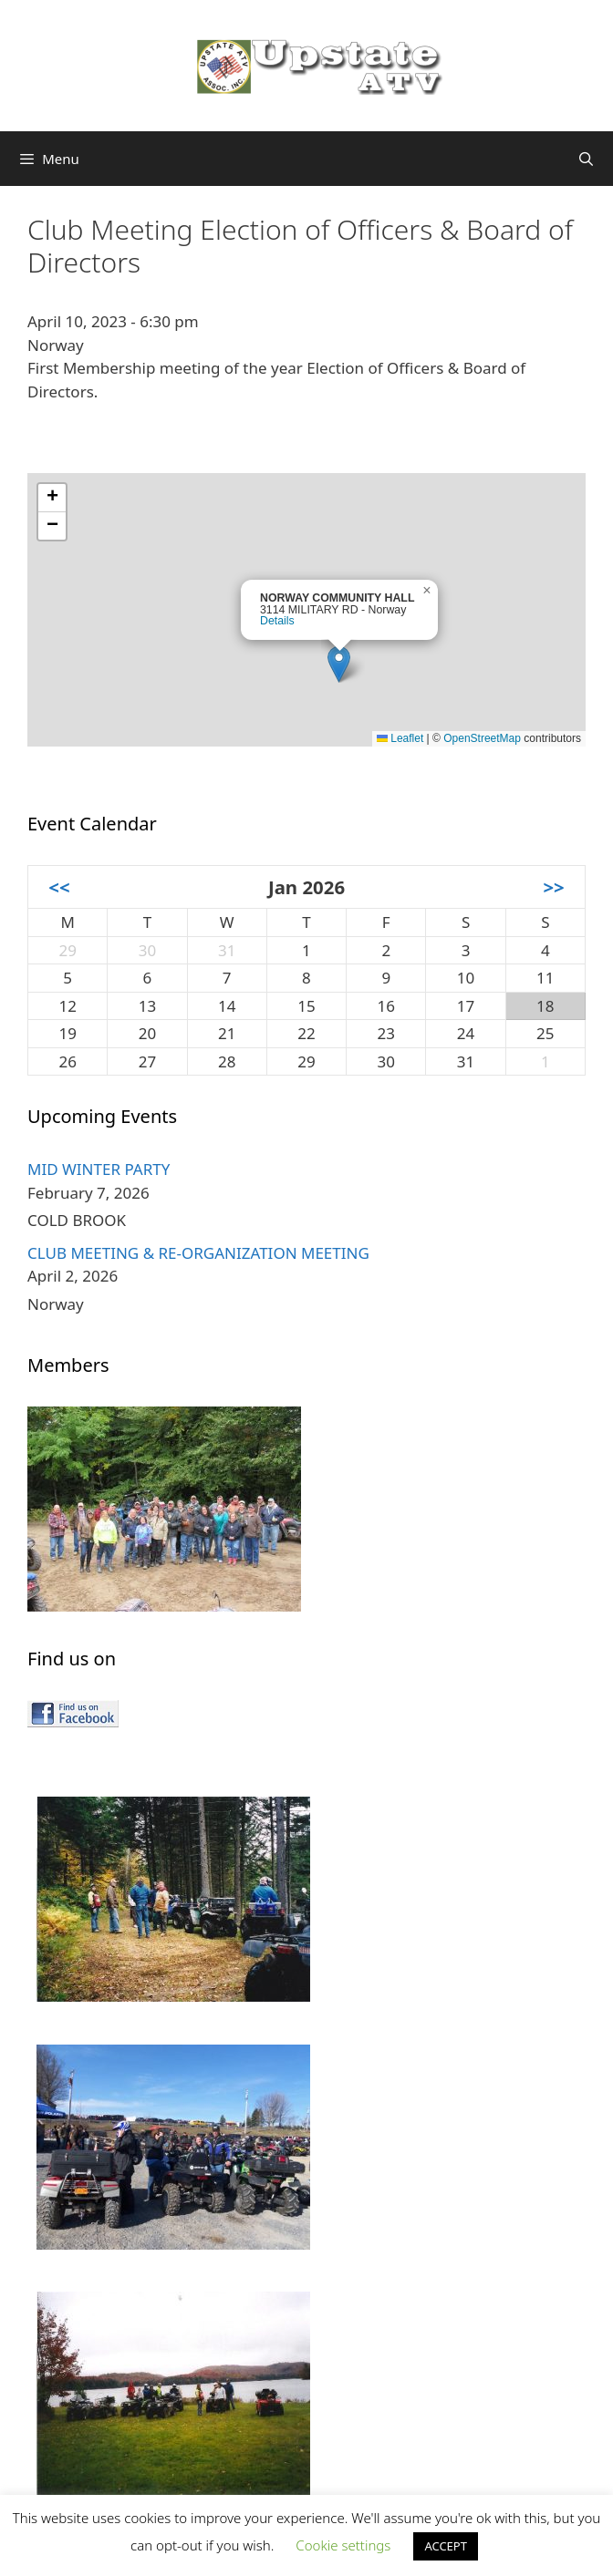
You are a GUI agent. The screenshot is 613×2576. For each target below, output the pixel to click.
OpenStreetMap (482, 738)
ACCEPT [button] (445, 2546)
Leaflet (400, 738)
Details (277, 620)
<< (58, 887)
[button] (338, 664)
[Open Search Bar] (586, 158)
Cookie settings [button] (343, 2545)
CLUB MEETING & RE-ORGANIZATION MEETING (198, 1252)
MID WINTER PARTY (98, 1169)
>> (553, 887)
